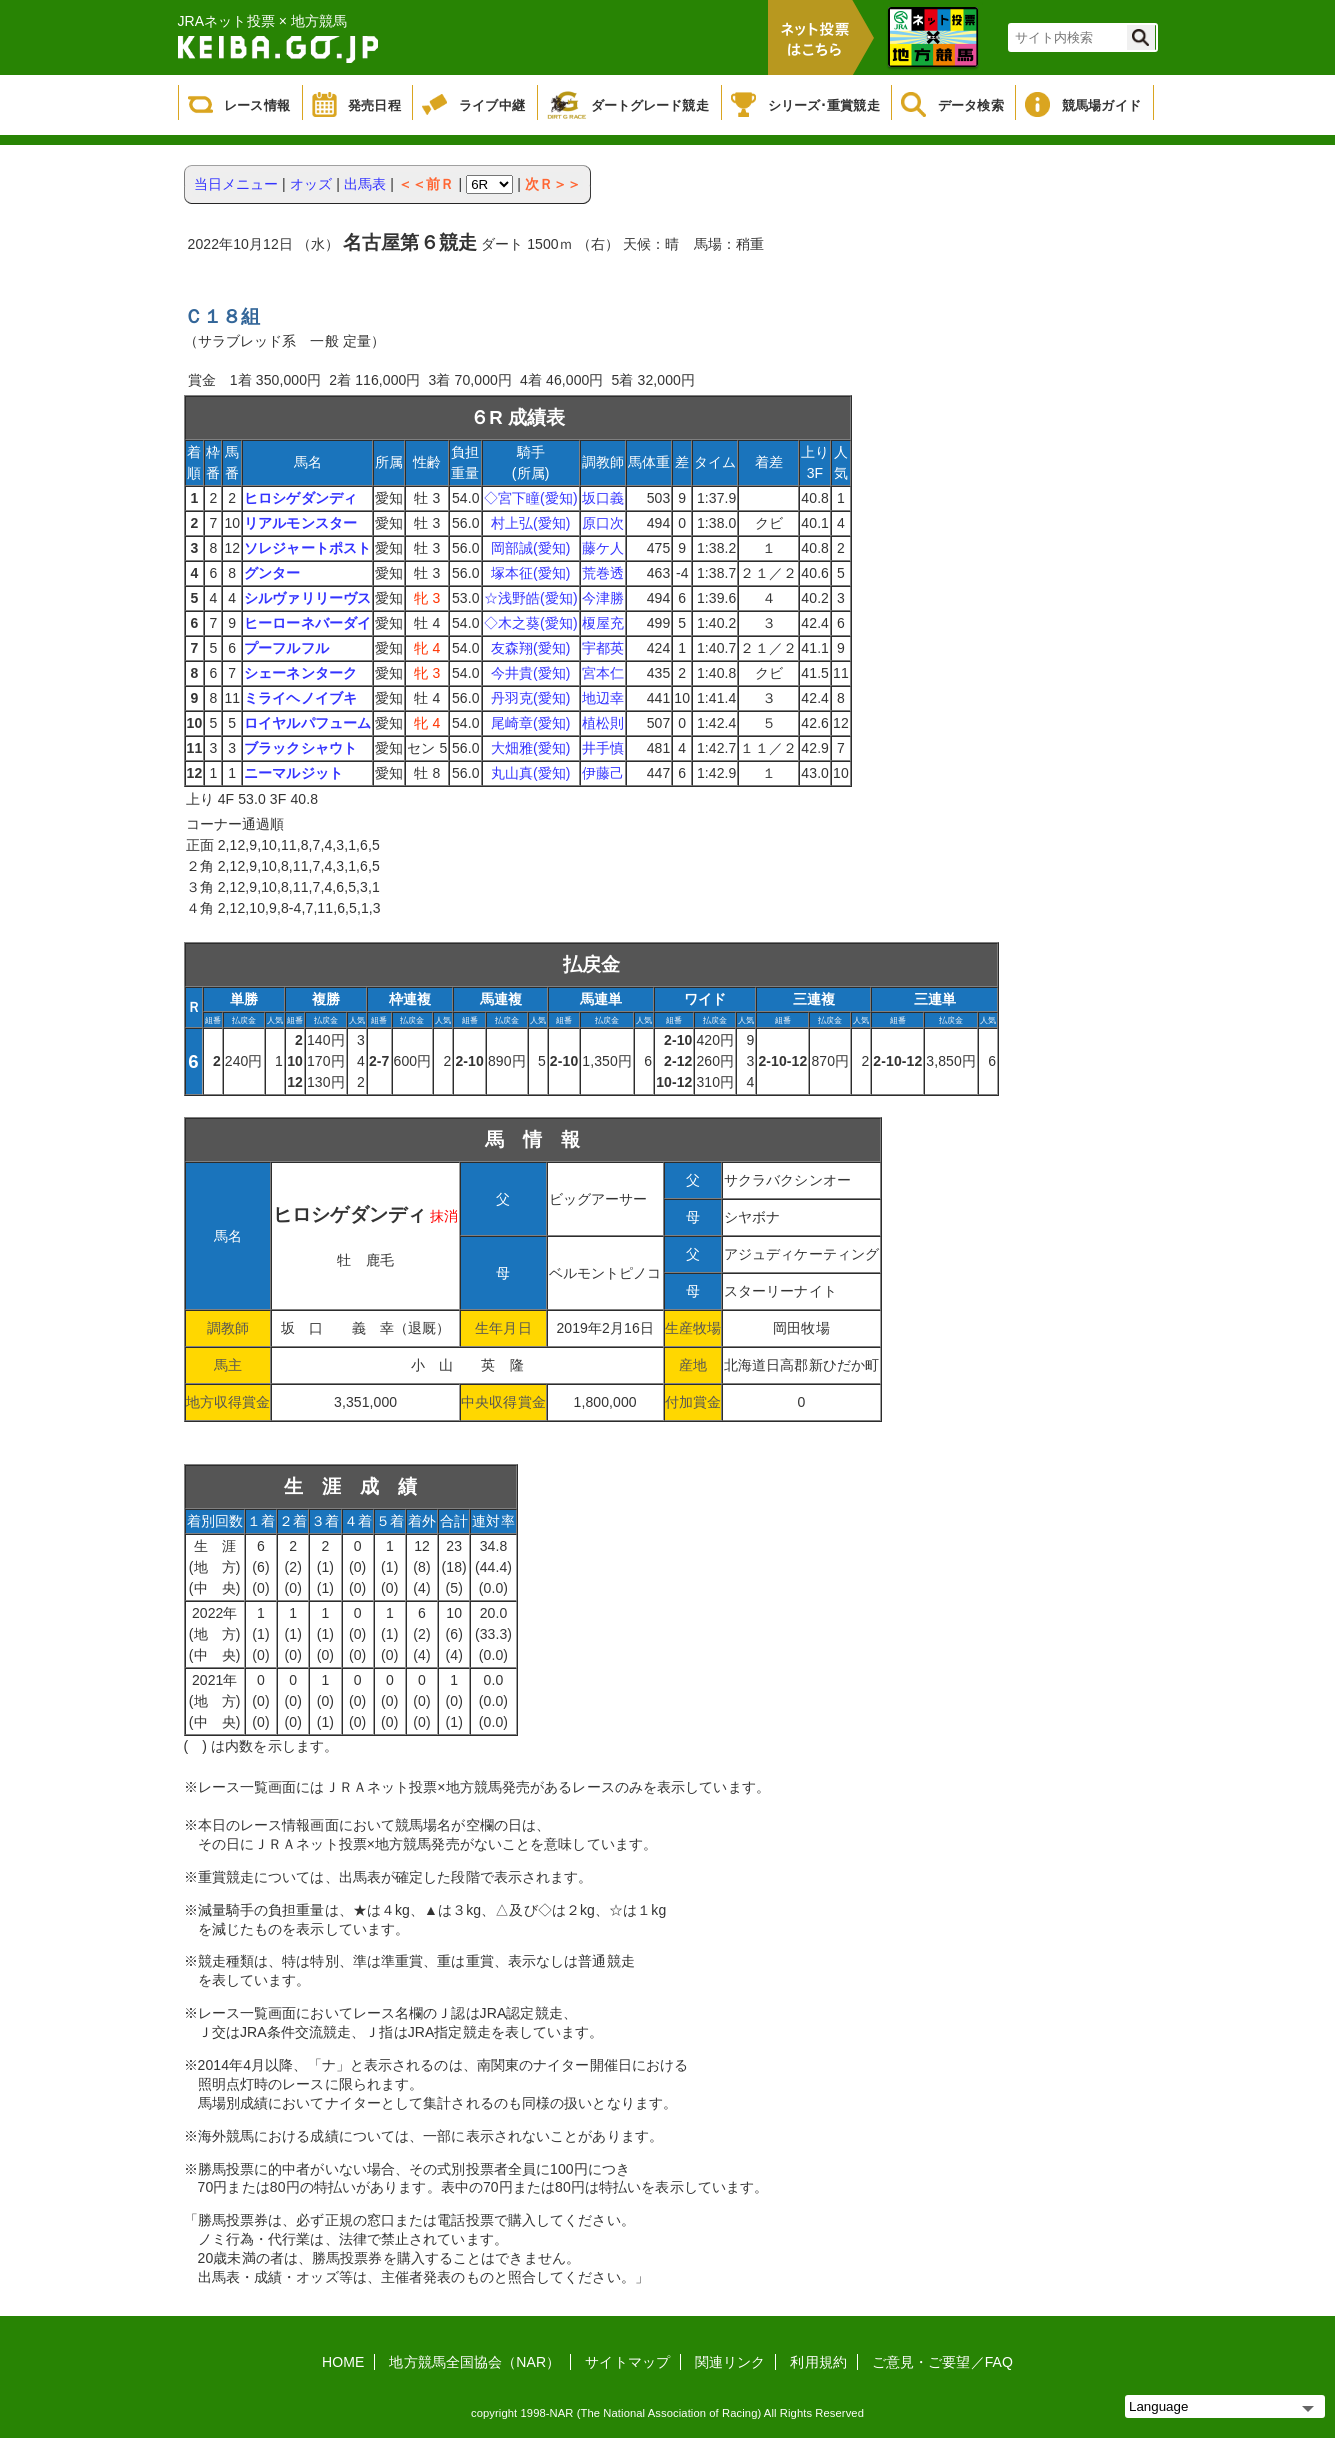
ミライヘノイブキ (300, 698)
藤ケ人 (603, 548)
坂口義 (603, 498)
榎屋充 (603, 623)
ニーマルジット (293, 773)
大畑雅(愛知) (531, 748)
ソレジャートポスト (307, 548)
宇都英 (603, 648)
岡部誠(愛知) (531, 548)
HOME (343, 2362)
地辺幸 (603, 698)
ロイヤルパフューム (307, 723)
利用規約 (818, 2362)
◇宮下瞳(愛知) (531, 498)
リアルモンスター (300, 523)
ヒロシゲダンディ (300, 498)
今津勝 (603, 598)
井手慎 (603, 748)
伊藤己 (603, 773)
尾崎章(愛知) (531, 723)
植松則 (603, 723)
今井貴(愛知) (531, 673)
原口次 (603, 523)
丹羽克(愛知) (531, 698)
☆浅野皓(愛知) (531, 598)
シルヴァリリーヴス (307, 598)
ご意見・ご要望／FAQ (942, 2362)
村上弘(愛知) (531, 523)
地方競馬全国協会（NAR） (474, 2362)
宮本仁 (603, 673)
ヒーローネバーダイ (307, 623)
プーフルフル (286, 648)
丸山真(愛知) (531, 773)
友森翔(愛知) (531, 648)
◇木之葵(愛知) (531, 623)
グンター (272, 573)
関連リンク (730, 2362)
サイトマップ (627, 2362)
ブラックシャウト (300, 748)
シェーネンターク (300, 673)
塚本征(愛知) (531, 573)
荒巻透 (603, 573)
